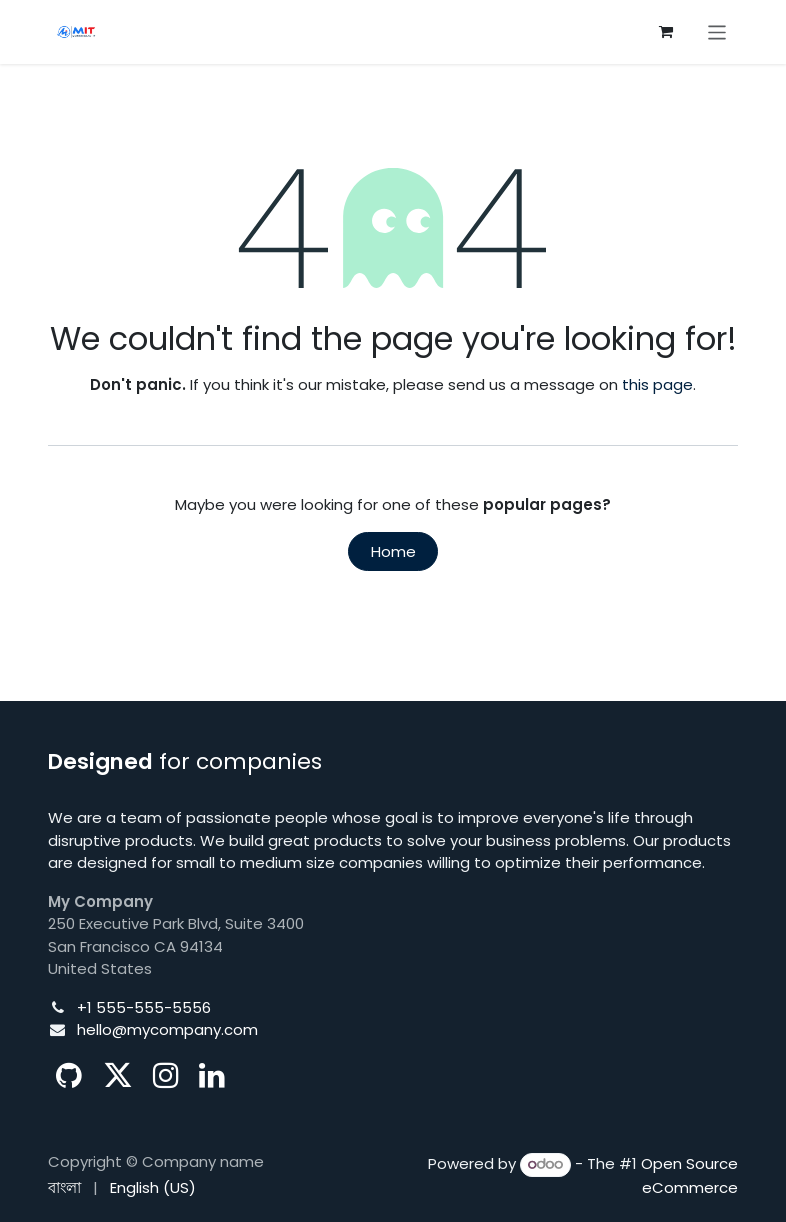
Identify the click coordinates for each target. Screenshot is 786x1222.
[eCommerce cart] (666, 32)
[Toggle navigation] (717, 31)
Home (393, 551)
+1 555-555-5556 (144, 1007)
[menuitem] (64, 1188)
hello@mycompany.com (167, 1029)
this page (657, 384)
